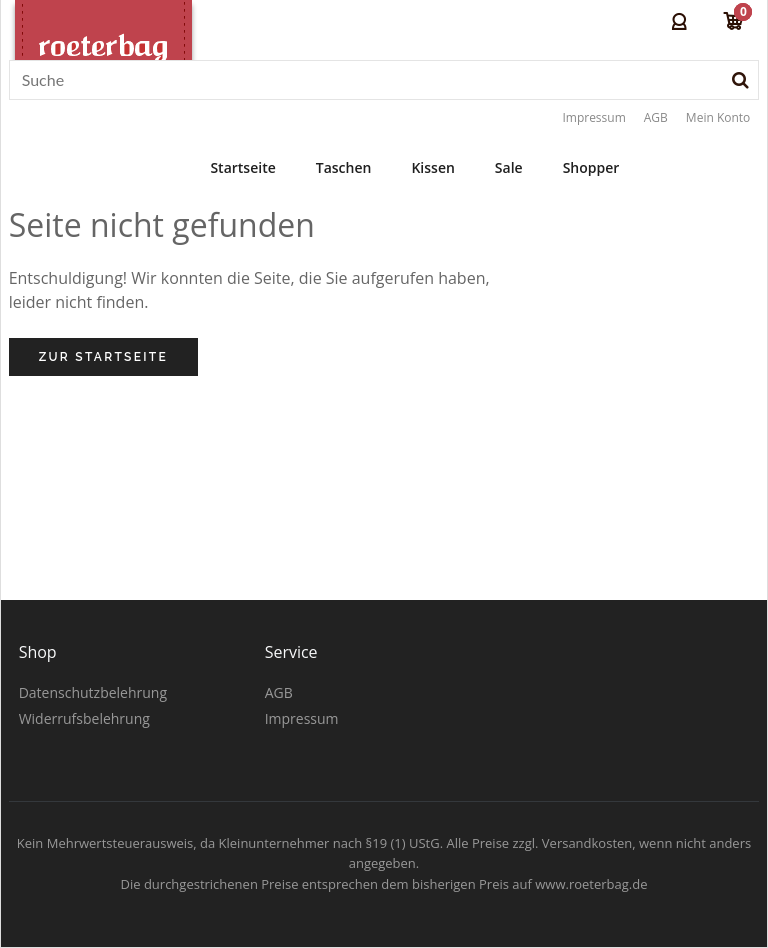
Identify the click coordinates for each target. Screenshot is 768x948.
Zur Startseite (103, 357)
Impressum (593, 117)
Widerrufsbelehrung (84, 718)
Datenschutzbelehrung (93, 692)
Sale (509, 167)
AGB (656, 117)
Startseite (242, 167)
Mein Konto (718, 117)
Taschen (344, 167)
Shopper (591, 167)
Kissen (432, 167)
